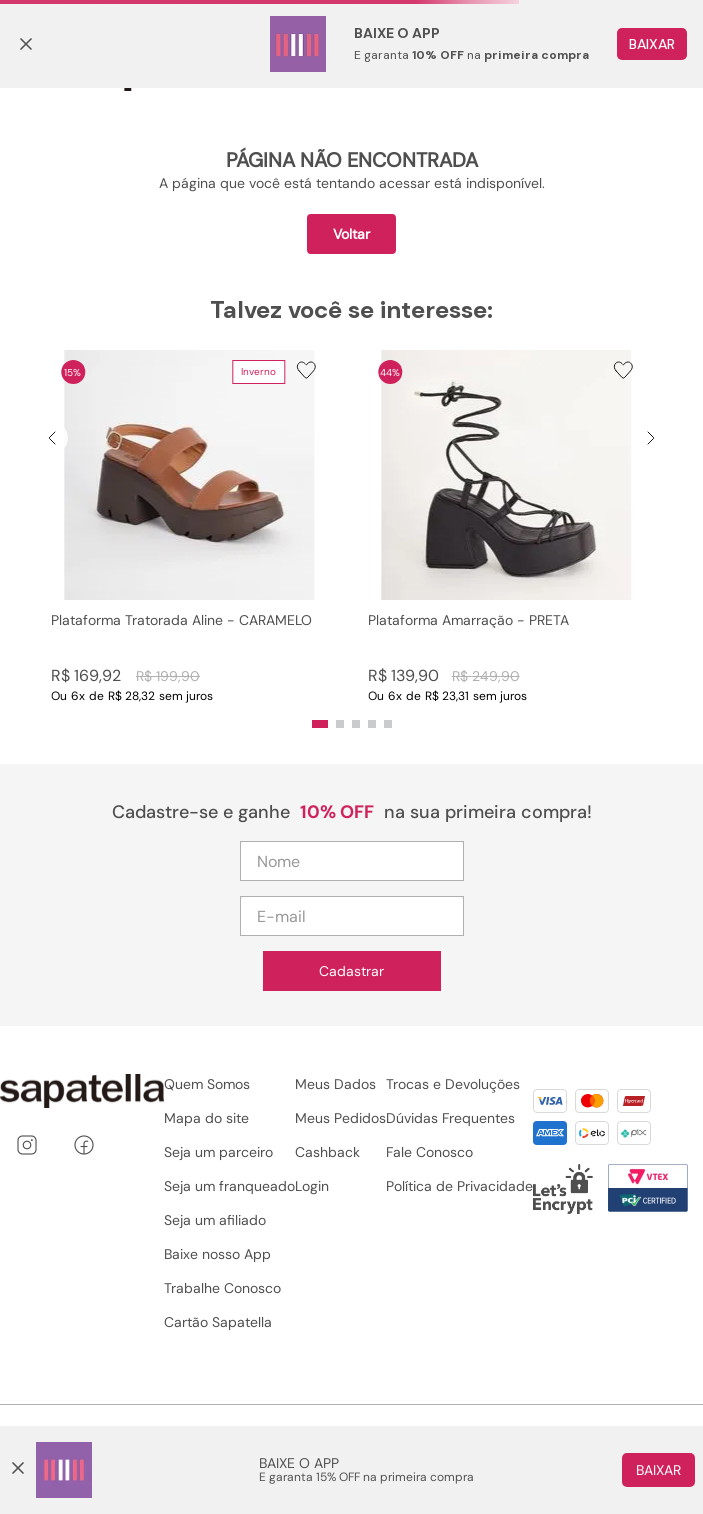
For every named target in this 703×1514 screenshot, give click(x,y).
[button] (189, 526)
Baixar (658, 1470)
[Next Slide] (651, 438)
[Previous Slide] (52, 438)
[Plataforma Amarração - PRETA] (506, 526)
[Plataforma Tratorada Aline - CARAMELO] (189, 526)
